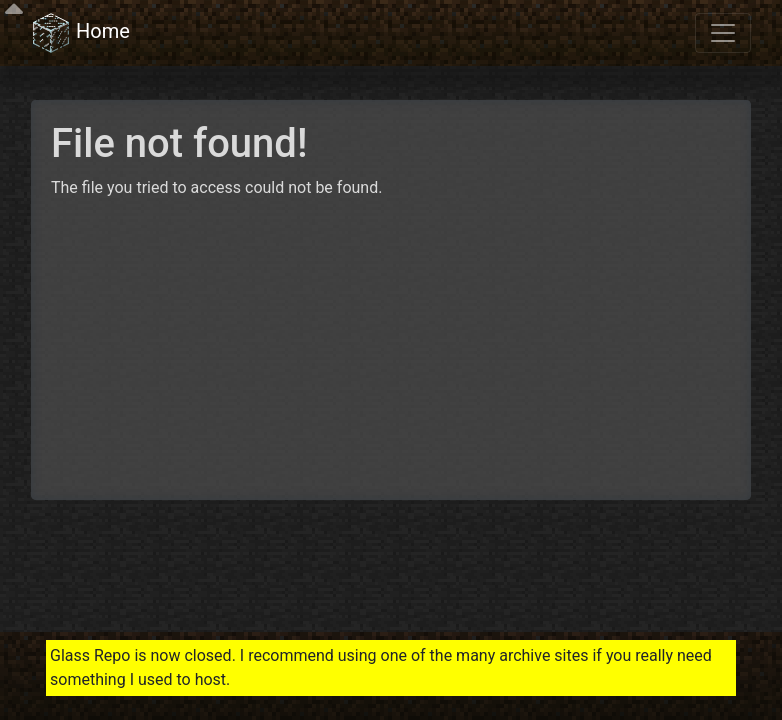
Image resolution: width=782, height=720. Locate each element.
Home (80, 33)
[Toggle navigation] (723, 33)
